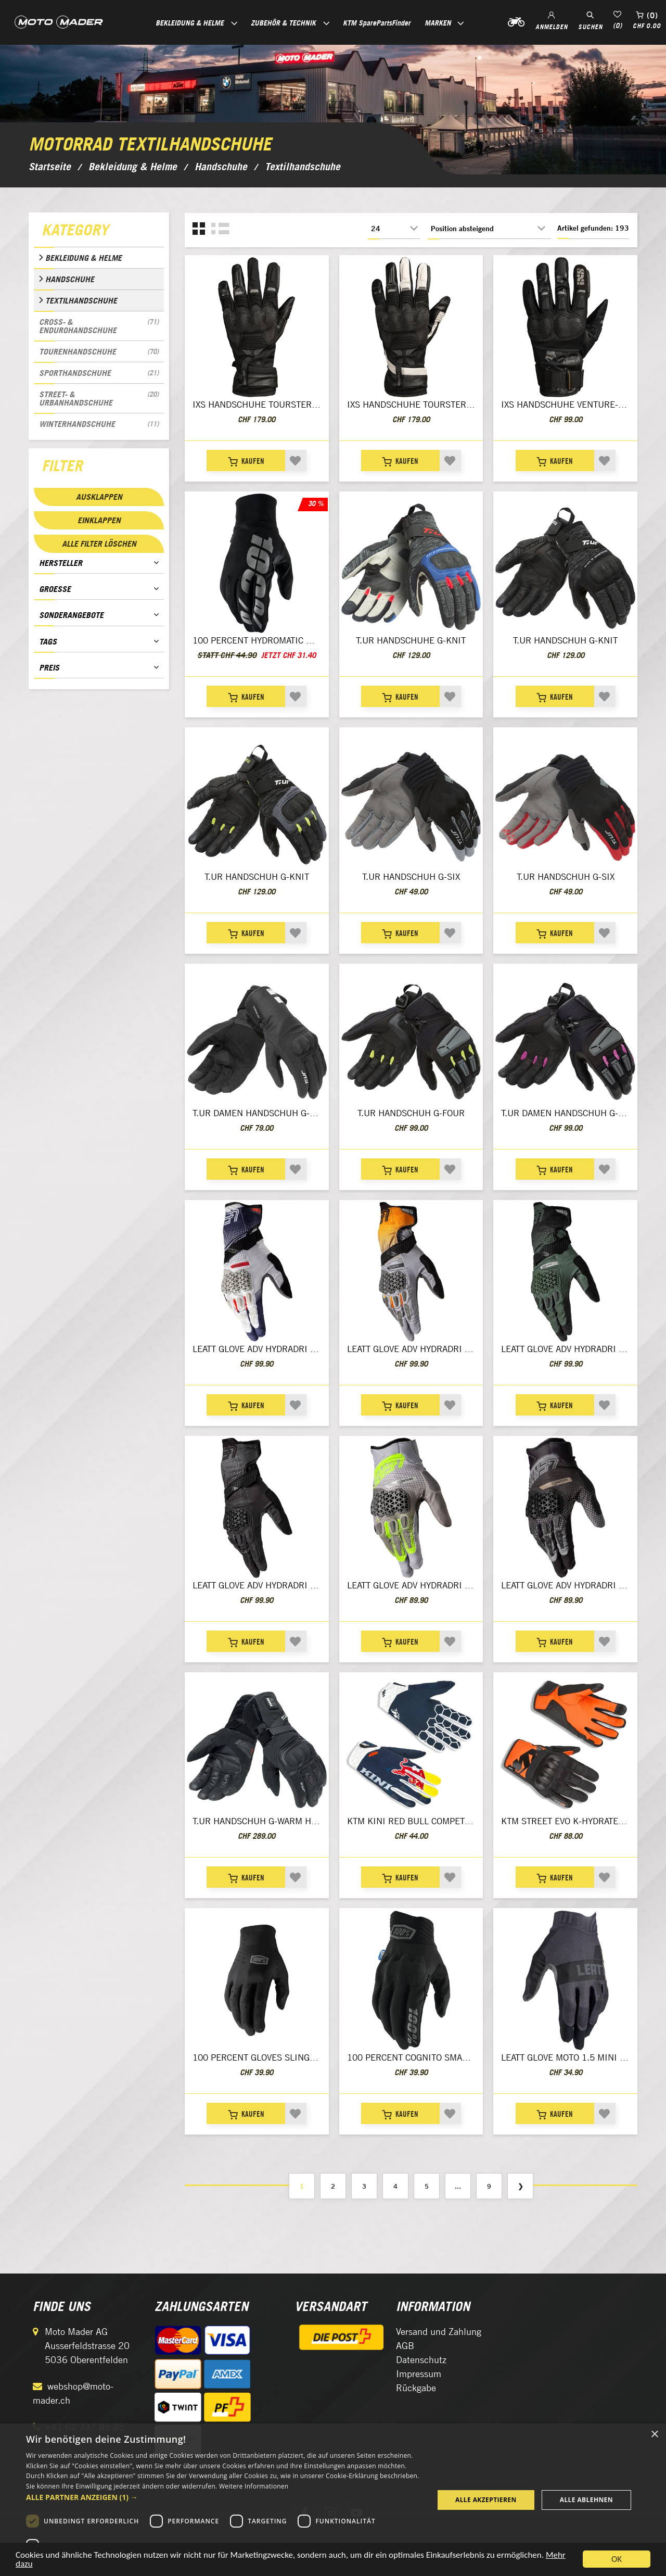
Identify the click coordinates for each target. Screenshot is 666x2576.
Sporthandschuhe (99, 373)
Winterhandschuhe (99, 424)
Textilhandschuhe (81, 300)
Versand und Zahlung (438, 2331)
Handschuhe (69, 279)
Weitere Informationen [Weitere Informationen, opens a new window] (254, 2486)
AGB (405, 2345)
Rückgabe (416, 2387)
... (458, 2186)
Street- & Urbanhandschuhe (99, 398)
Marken (438, 22)
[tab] (99, 232)
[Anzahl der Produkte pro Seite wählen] (394, 228)
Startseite (50, 166)
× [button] (654, 2435)
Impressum (418, 2373)
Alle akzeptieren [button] (486, 2499)
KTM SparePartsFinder (377, 22)
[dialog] (333, 2499)
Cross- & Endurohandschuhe (99, 326)
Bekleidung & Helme (83, 258)
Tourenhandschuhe (99, 351)
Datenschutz (421, 2359)
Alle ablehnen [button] (586, 2499)
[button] (224, 2497)
